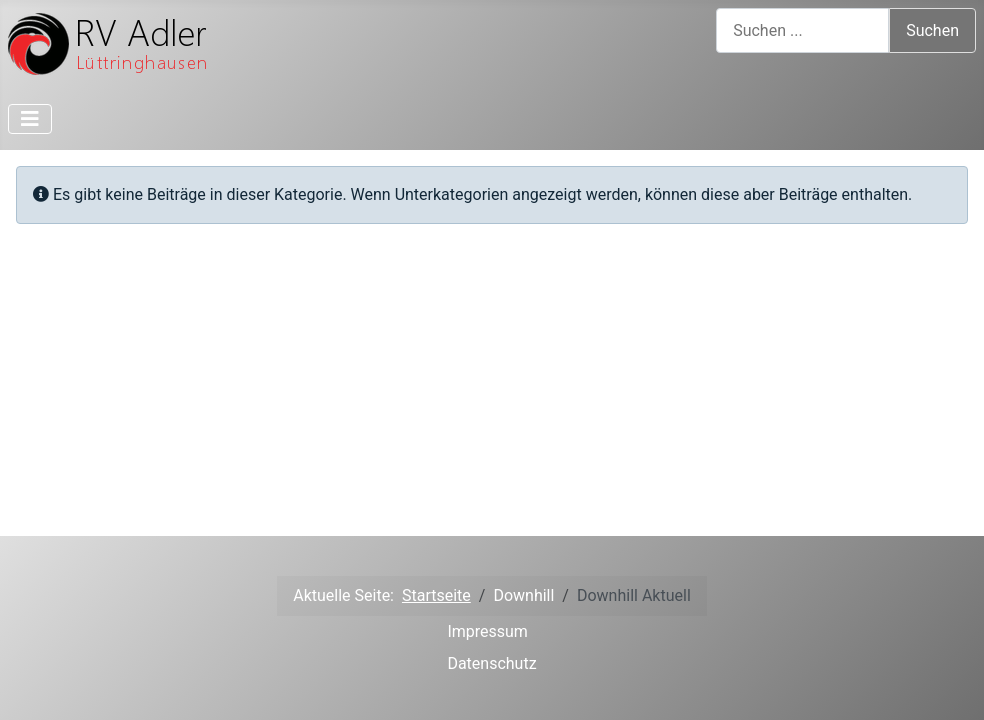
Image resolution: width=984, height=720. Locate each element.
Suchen (932, 30)
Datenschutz (491, 663)
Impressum (487, 631)
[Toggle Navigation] (30, 119)
